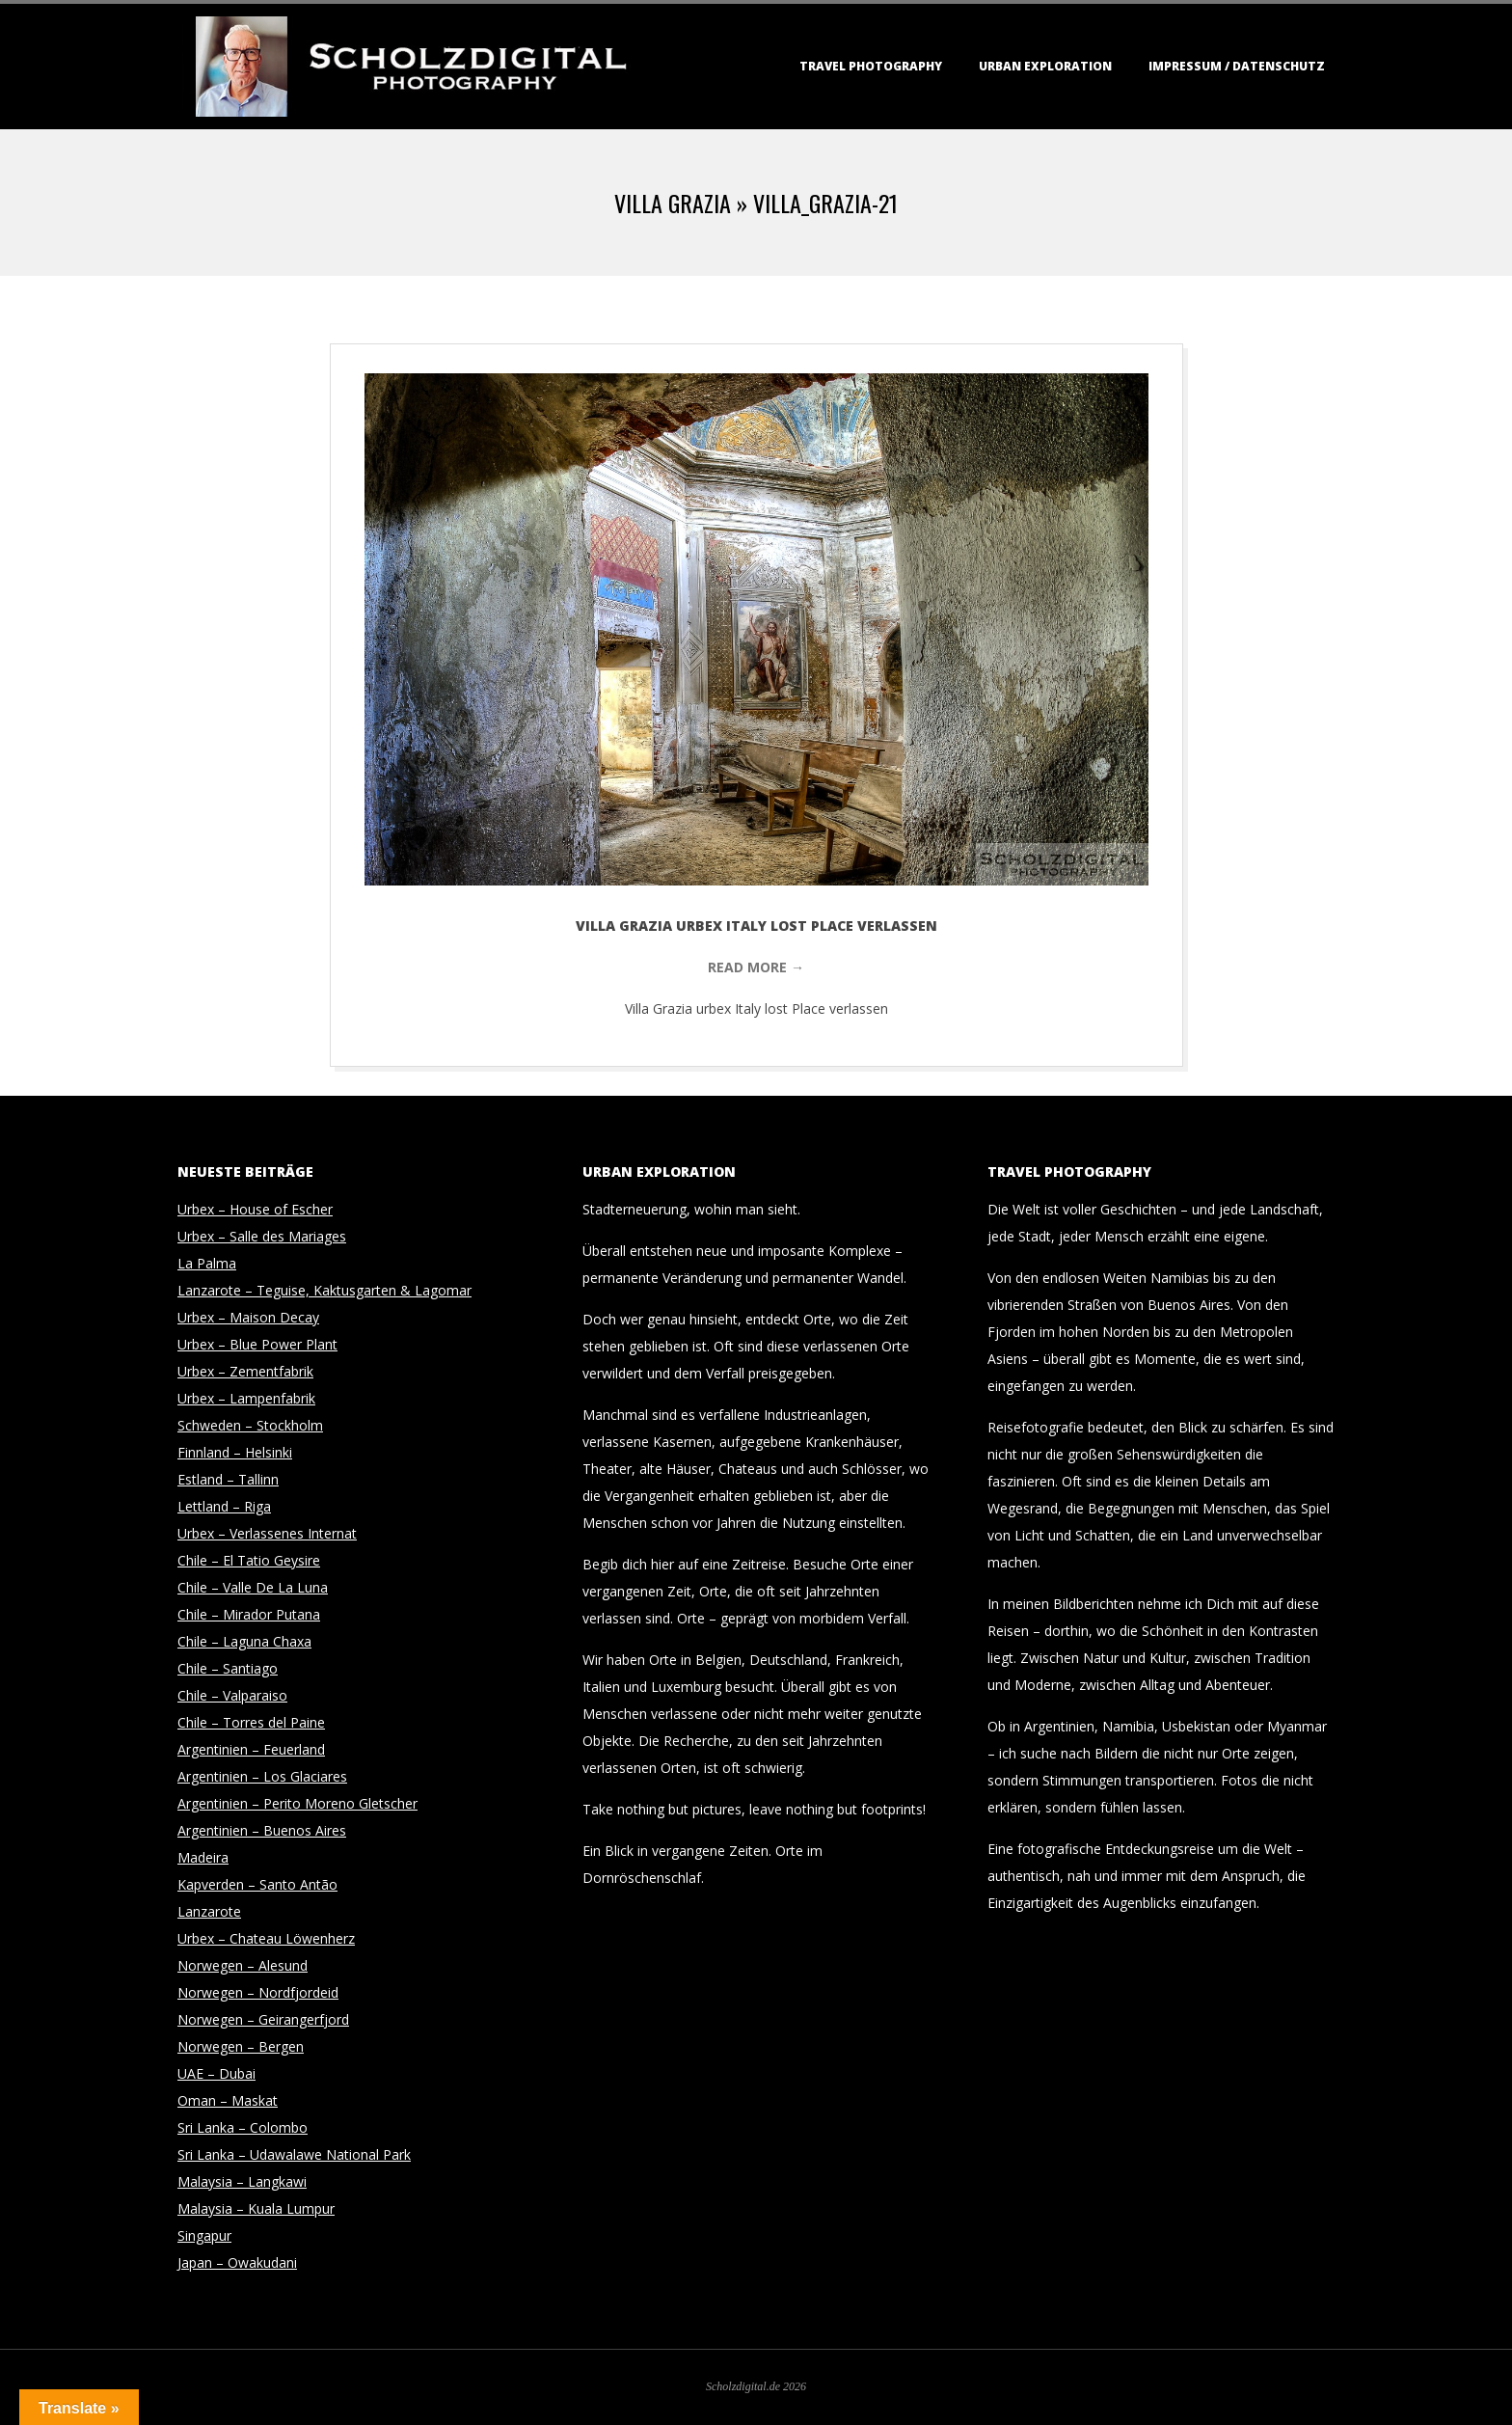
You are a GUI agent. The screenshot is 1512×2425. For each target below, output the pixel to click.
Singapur (204, 2235)
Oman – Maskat (227, 2100)
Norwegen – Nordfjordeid (257, 1992)
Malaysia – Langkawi (242, 2181)
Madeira (203, 1857)
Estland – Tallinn (228, 1479)
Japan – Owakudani (237, 2262)
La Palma (206, 1263)
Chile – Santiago (227, 1668)
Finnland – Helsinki (234, 1452)
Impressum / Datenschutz (1236, 66)
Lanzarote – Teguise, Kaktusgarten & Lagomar (324, 1290)
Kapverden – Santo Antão (257, 1884)
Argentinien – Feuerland (251, 1749)
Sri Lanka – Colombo (242, 2127)
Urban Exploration (1045, 66)
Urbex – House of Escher (255, 1209)
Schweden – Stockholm (250, 1425)
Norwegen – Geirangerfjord (263, 2019)
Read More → (756, 967)
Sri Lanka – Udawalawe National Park (294, 2154)
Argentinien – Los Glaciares (262, 1776)
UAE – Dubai (216, 2073)
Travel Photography (870, 66)
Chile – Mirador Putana (248, 1614)
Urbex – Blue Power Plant (257, 1344)
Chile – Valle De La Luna (252, 1587)
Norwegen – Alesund (242, 1965)
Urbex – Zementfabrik (245, 1371)
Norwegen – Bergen (240, 2046)
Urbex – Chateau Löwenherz (266, 1938)
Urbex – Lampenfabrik (246, 1398)
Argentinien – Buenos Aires (261, 1830)
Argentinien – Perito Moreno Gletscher (297, 1803)
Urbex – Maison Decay (248, 1317)
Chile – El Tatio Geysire (248, 1560)
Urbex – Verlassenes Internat (267, 1533)
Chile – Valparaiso (232, 1695)
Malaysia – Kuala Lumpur (256, 2208)
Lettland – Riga (224, 1506)
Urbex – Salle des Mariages (261, 1236)
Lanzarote (209, 1911)
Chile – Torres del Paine (251, 1722)
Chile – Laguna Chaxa (244, 1641)
